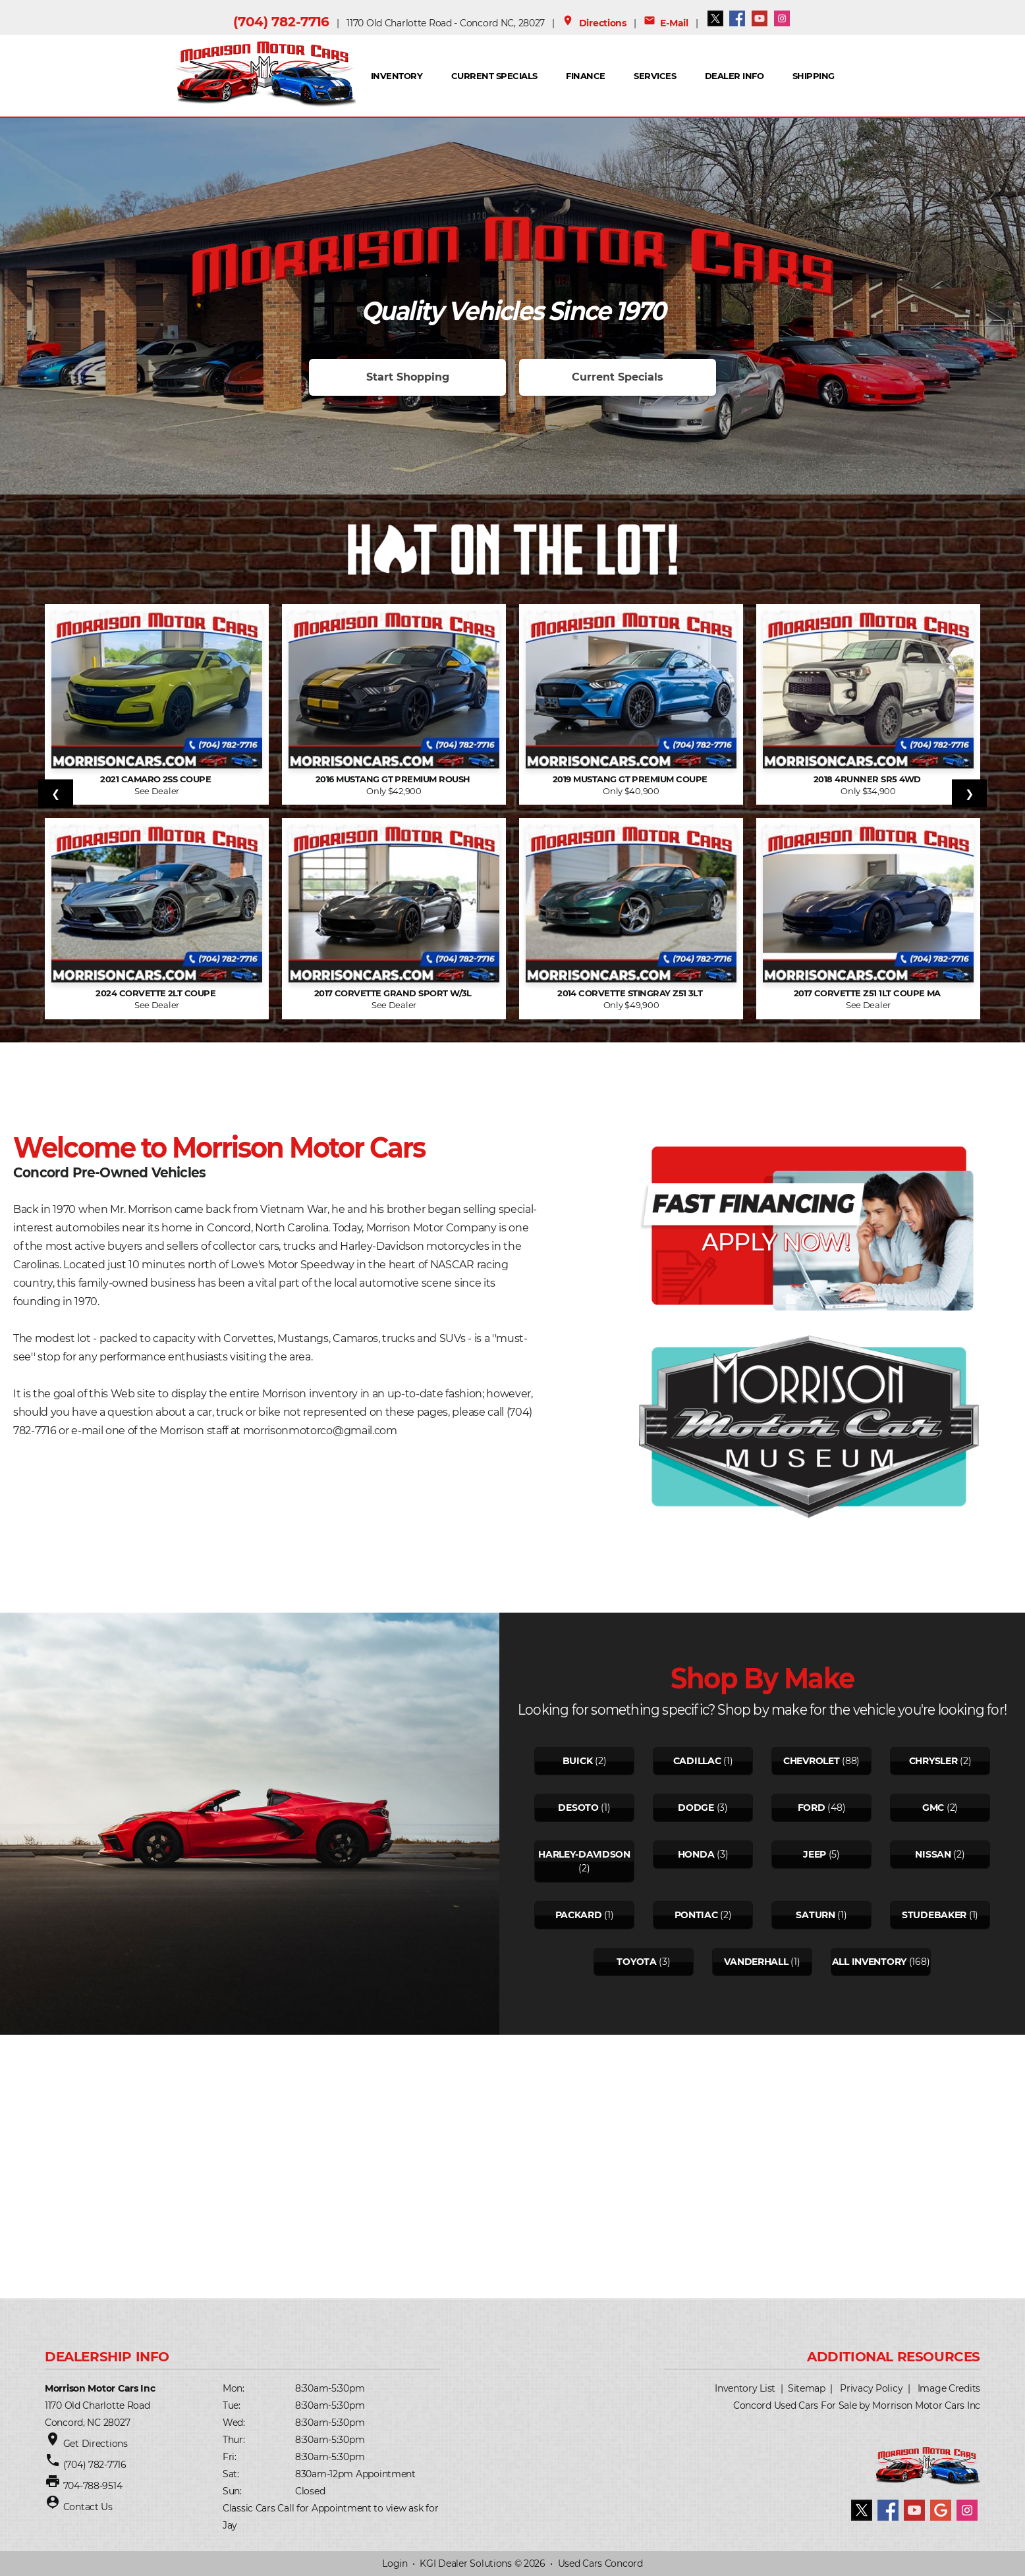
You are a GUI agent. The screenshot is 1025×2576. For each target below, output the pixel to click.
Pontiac (696, 1915)
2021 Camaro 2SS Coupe (156, 779)
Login (395, 2563)
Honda (696, 1854)
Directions (594, 23)
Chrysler (933, 1761)
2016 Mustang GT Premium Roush (394, 779)
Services (655, 75)
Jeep (814, 1854)
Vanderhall (756, 1962)
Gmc (933, 1807)
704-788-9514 (93, 2486)
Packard (578, 1915)
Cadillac (697, 1761)
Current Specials (494, 75)
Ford (811, 1807)
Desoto (578, 1807)
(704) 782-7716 (281, 22)
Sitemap (806, 2388)
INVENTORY (396, 75)
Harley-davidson (584, 1854)
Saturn (815, 1915)
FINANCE (585, 75)
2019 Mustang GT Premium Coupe (631, 779)
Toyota (636, 1962)
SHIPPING (813, 75)
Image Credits (949, 2388)
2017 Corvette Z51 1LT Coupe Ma (868, 993)
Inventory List (745, 2388)
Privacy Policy (871, 2388)
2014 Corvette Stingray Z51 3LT (631, 993)
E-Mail (666, 23)
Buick (578, 1761)
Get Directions (95, 2444)
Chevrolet (811, 1761)
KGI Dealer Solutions (465, 2563)
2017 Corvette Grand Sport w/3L (394, 993)
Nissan (933, 1854)
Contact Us (88, 2507)
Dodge (696, 1807)
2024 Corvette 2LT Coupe (157, 993)
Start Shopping (407, 377)
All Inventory (869, 1962)
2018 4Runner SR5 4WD (868, 779)
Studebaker (934, 1915)
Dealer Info (734, 75)
